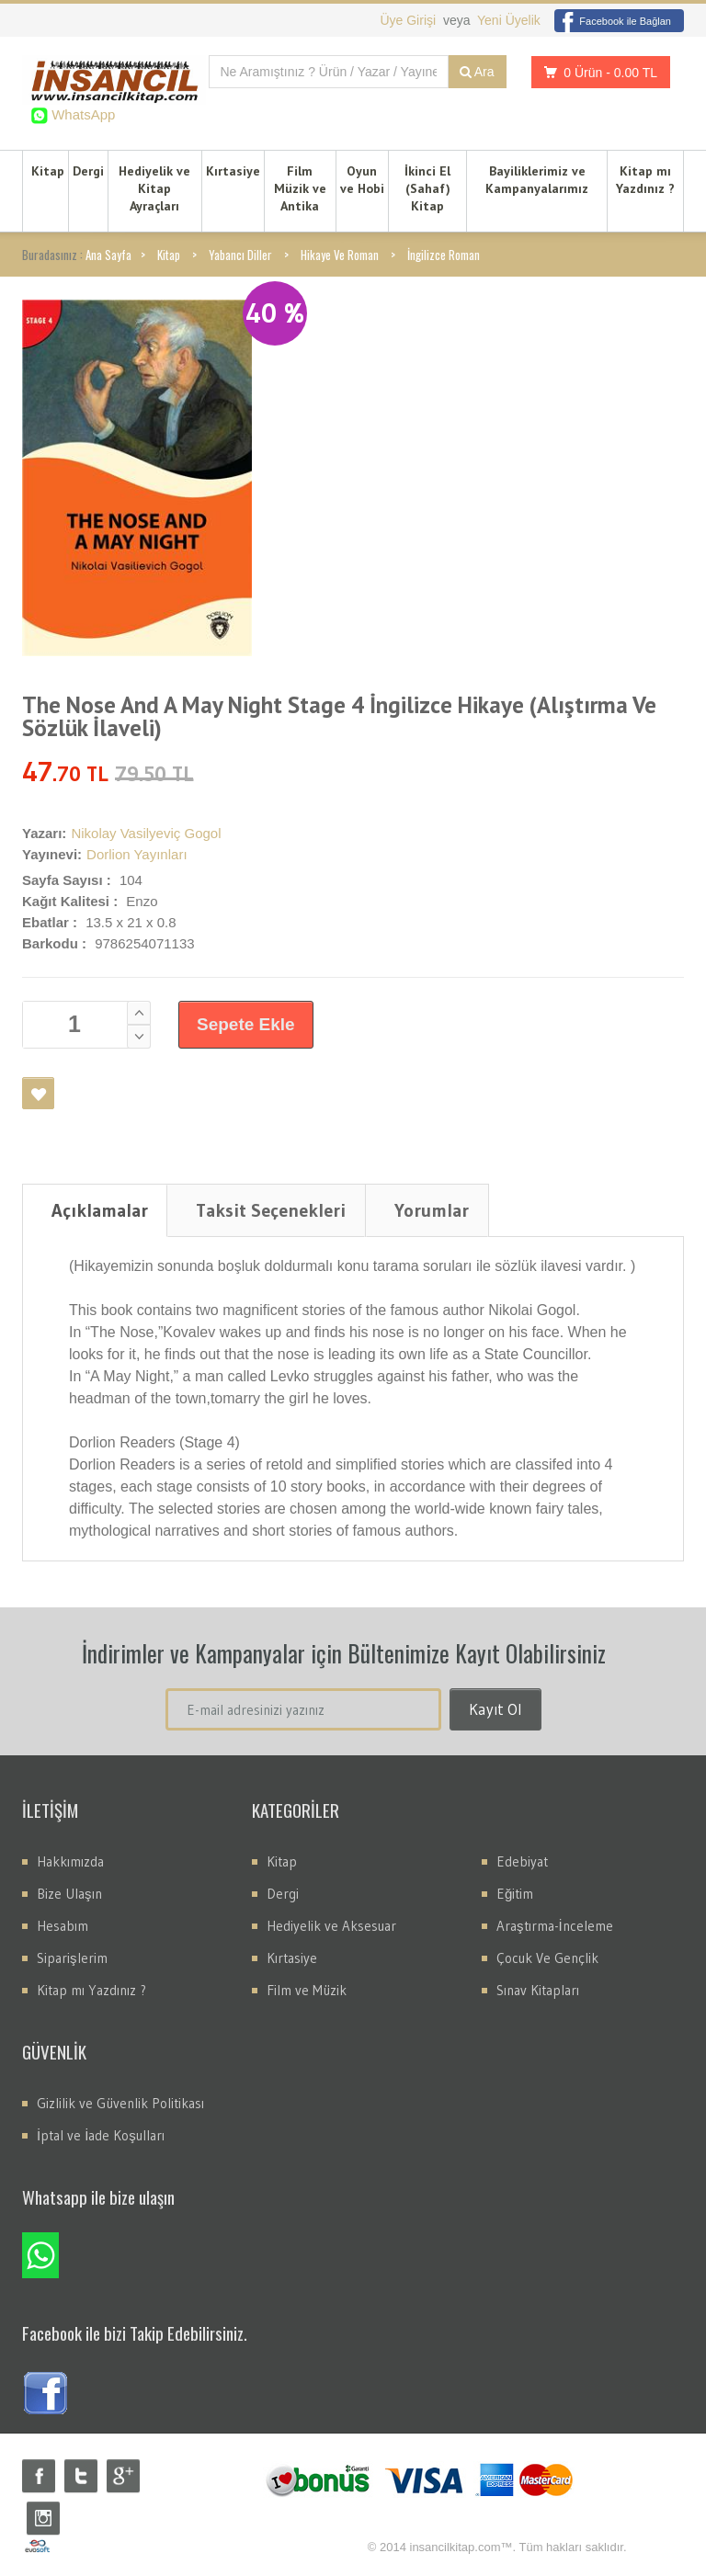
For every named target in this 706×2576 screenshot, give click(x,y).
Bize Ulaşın (69, 1893)
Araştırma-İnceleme (554, 1926)
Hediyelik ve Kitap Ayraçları (154, 188)
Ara (477, 71)
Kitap (47, 171)
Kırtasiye (233, 171)
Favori (38, 1093)
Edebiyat (522, 1861)
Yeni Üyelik (509, 20)
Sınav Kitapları (537, 1990)
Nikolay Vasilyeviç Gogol (146, 833)
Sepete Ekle (246, 1024)
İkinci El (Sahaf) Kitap (427, 188)
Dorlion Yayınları (137, 854)
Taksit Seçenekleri (271, 1210)
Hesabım (62, 1926)
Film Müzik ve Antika (300, 188)
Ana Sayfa (108, 254)
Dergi (88, 171)
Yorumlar (431, 1210)
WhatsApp (81, 114)
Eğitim (514, 1893)
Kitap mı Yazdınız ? (645, 180)
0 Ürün (595, 72)
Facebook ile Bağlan (612, 21)
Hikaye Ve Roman (340, 254)
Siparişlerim (72, 1958)
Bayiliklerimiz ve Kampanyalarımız (536, 180)
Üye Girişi (409, 20)
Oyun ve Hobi (362, 180)
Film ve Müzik (307, 1990)
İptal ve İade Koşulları (101, 2135)
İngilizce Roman (443, 254)
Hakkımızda (70, 1861)
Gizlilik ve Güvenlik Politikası (120, 2103)
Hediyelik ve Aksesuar (331, 1926)
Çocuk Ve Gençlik (547, 1958)
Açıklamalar (99, 1210)
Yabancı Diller (240, 254)
